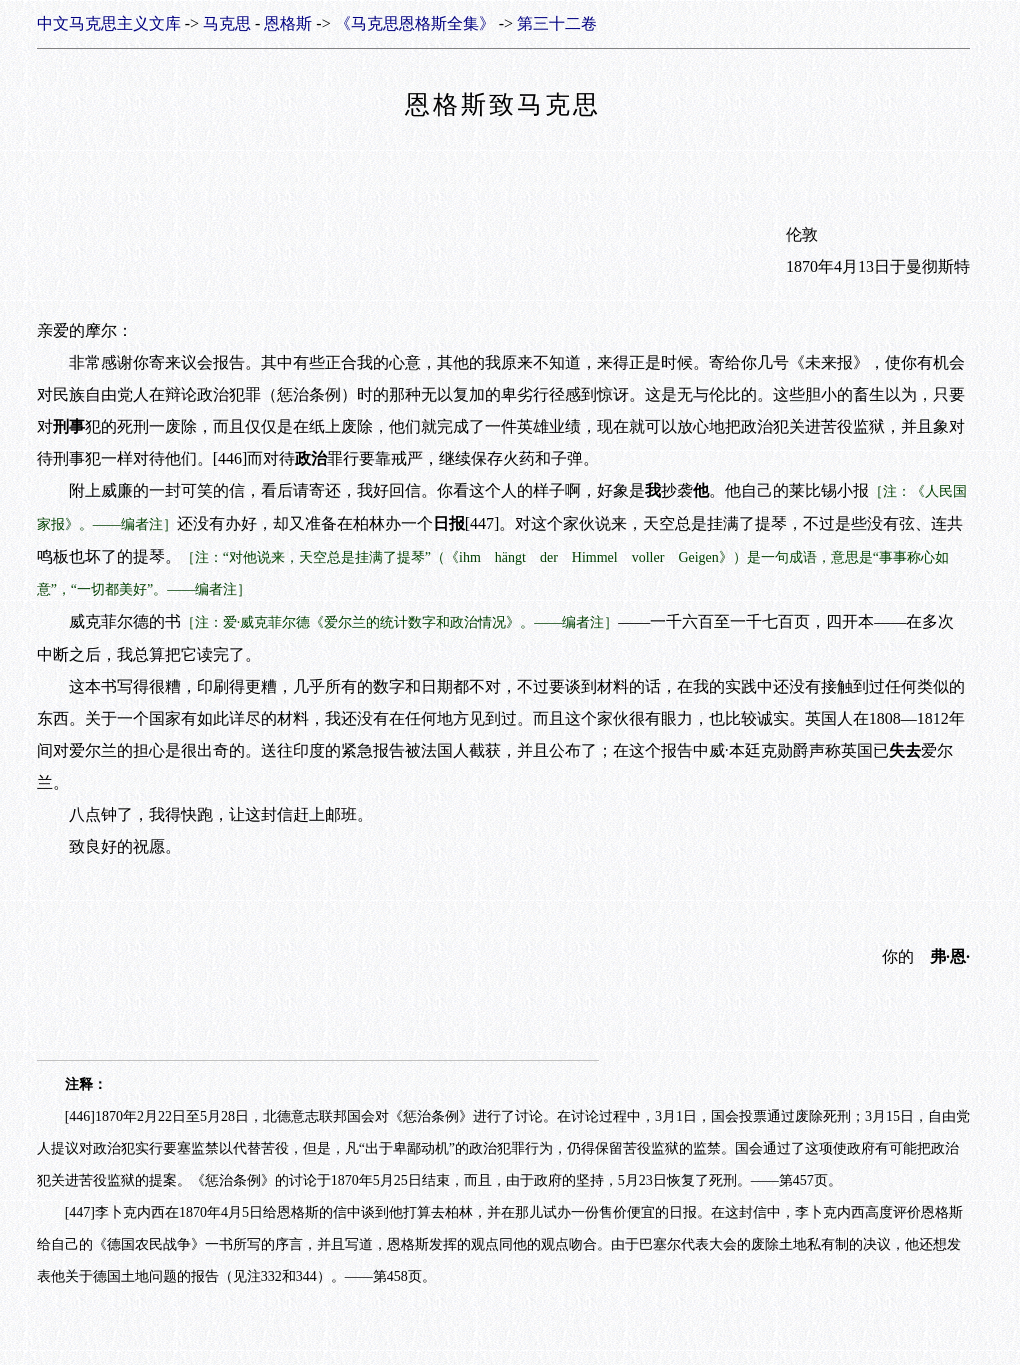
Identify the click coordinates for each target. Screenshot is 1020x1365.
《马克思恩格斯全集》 (415, 23)
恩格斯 (288, 23)
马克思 (227, 23)
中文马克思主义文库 (109, 23)
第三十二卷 (557, 23)
